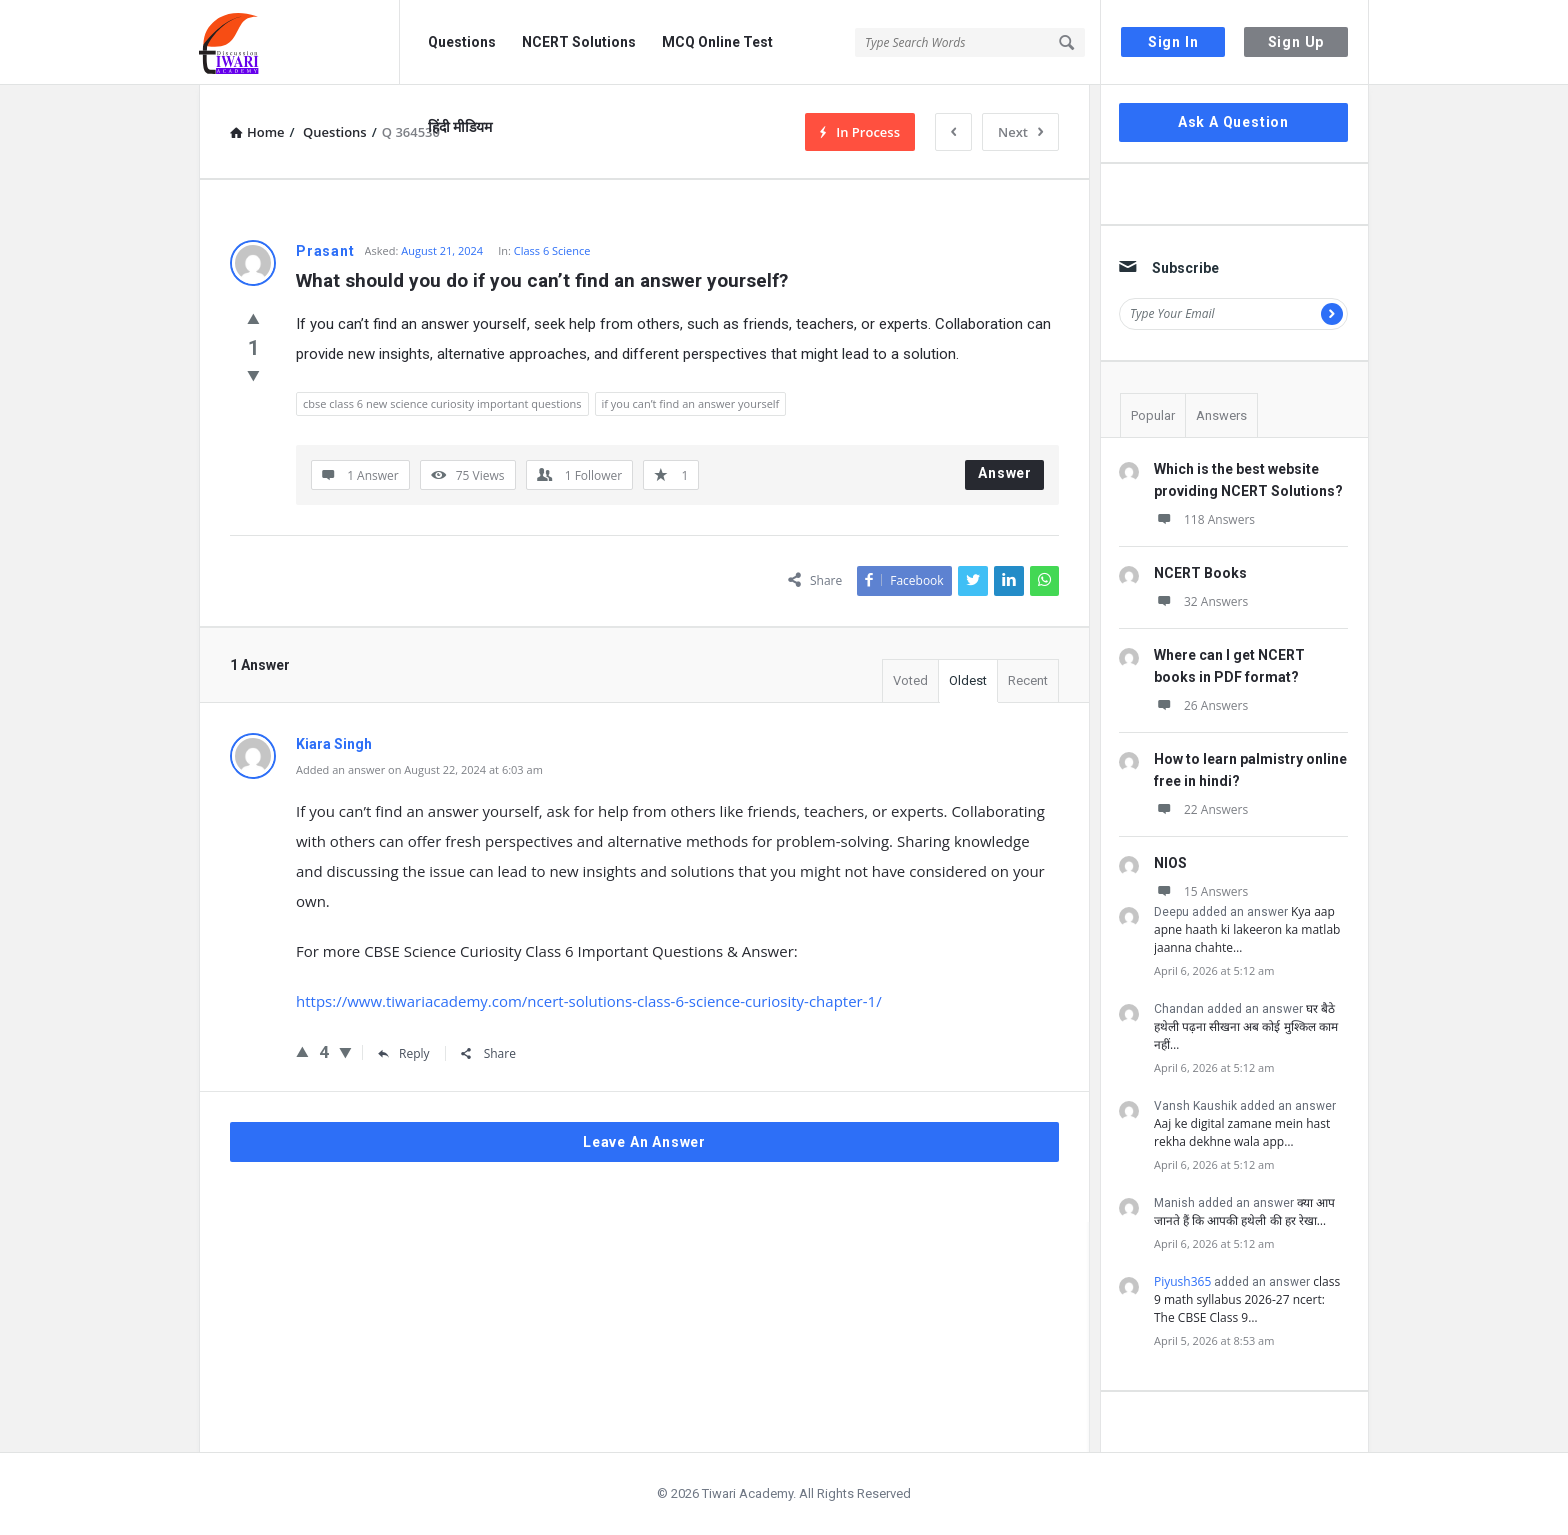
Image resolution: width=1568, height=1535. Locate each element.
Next (1020, 132)
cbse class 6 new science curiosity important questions (442, 403)
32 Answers (1201, 601)
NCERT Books (1200, 573)
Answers (1221, 415)
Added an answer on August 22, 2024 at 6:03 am (419, 769)
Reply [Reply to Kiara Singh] (404, 1053)
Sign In (1173, 42)
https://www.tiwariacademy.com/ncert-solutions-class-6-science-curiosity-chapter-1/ (589, 1001)
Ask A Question (1233, 122)
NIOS (1170, 863)
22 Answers (1201, 809)
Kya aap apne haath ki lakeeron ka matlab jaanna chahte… (1247, 929)
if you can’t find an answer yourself (691, 403)
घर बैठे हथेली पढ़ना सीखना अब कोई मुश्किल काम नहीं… (1246, 1026)
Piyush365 (1182, 1281)
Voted (910, 680)
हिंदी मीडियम (460, 127)
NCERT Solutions (579, 42)
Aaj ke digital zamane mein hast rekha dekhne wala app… (1242, 1132)
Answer (1005, 473)
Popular (1153, 415)
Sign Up (1296, 42)
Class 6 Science (552, 250)
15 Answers (1201, 891)
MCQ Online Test (717, 42)
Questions (462, 42)
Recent (1028, 680)
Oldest (968, 680)
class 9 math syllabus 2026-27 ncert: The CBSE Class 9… (1247, 1299)
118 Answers (1204, 519)
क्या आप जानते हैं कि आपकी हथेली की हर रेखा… (1244, 1211)
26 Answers (1201, 705)
